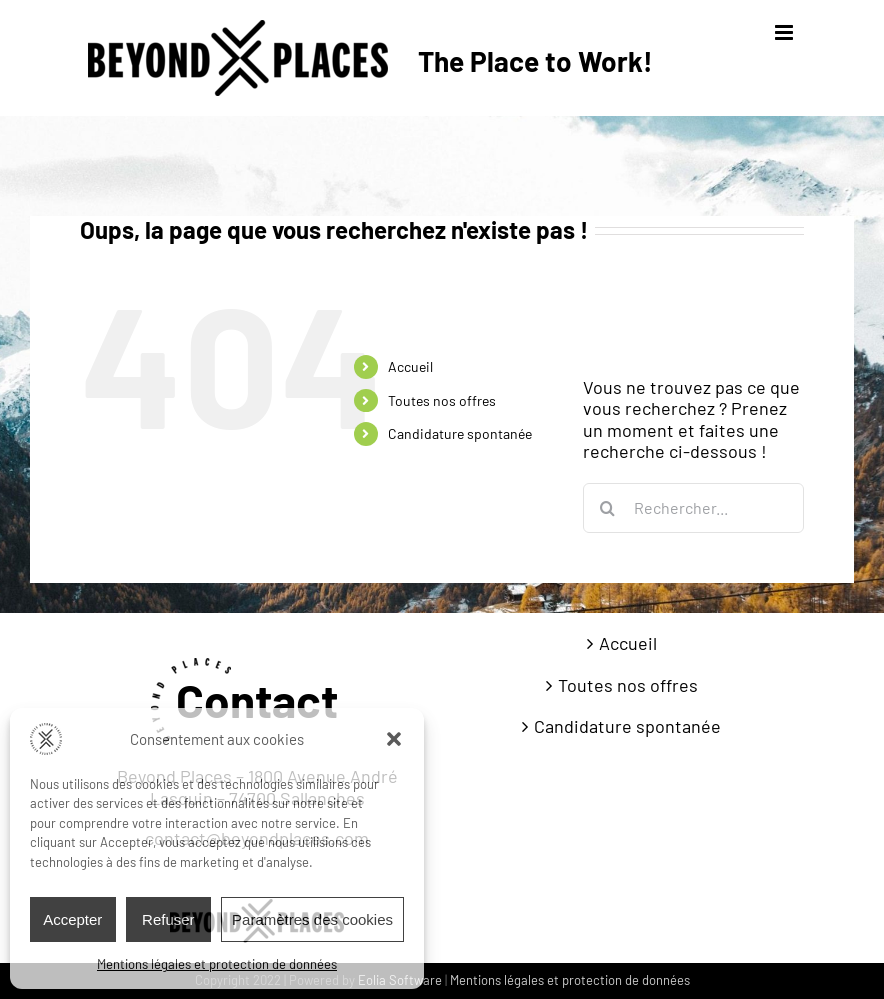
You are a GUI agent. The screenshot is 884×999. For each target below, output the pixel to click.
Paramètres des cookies (312, 919)
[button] (394, 739)
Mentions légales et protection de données (217, 964)
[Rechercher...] (693, 508)
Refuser (168, 919)
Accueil (410, 366)
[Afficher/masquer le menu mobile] (785, 32)
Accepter (72, 919)
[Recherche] (608, 508)
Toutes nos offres (442, 400)
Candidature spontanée (460, 433)
